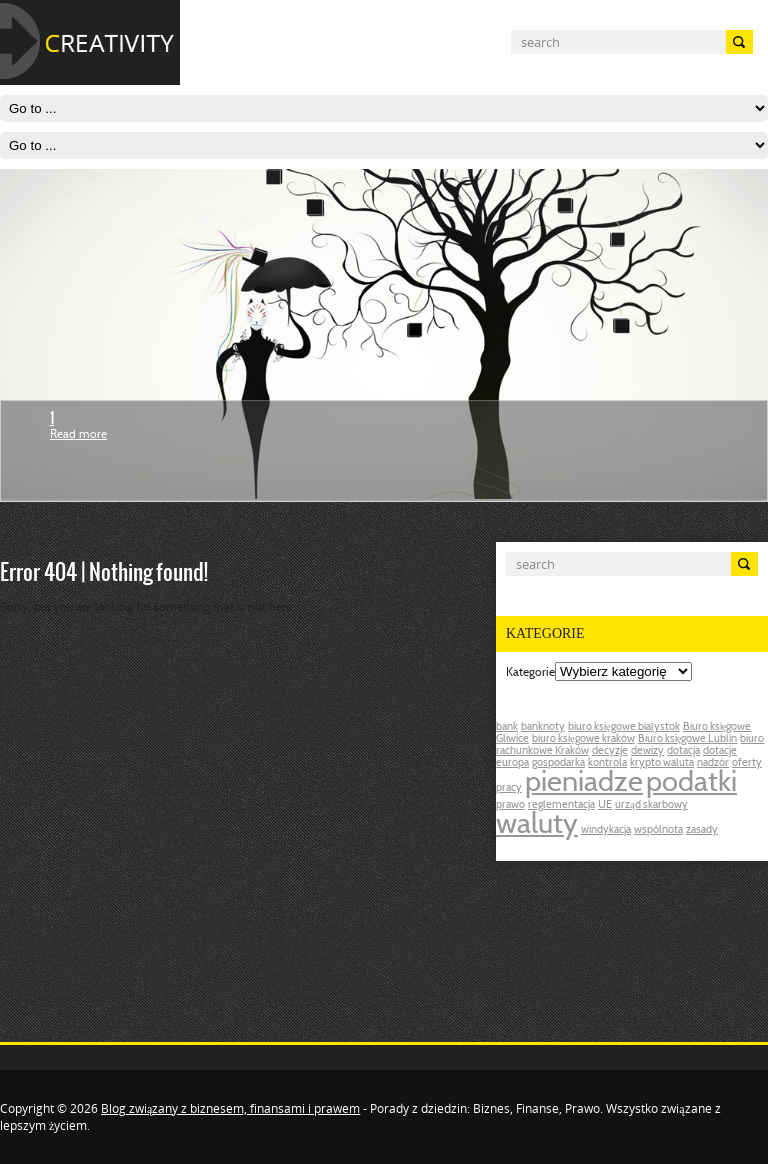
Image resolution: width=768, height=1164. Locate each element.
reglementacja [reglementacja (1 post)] (561, 805)
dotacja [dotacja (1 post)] (683, 751)
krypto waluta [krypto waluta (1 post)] (662, 763)
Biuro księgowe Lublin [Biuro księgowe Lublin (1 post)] (688, 739)
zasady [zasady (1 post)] (702, 830)
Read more (78, 435)
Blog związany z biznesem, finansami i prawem (230, 1108)
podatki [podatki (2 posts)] (691, 784)
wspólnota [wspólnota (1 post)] (658, 830)
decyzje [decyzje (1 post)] (610, 751)
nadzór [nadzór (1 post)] (713, 763)
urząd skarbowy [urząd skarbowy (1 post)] (651, 805)
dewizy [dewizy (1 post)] (647, 751)
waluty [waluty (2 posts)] (537, 826)
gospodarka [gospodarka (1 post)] (558, 763)
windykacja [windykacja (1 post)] (606, 830)
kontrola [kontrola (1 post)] (607, 763)
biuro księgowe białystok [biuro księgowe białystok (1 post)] (624, 727)
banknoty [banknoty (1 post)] (543, 727)
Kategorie (530, 673)
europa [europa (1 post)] (512, 763)
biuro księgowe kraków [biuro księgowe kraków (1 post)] (583, 739)
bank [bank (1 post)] (507, 727)
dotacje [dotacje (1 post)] (720, 751)
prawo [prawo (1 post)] (510, 805)
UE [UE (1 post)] (605, 805)
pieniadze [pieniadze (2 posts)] (584, 784)
